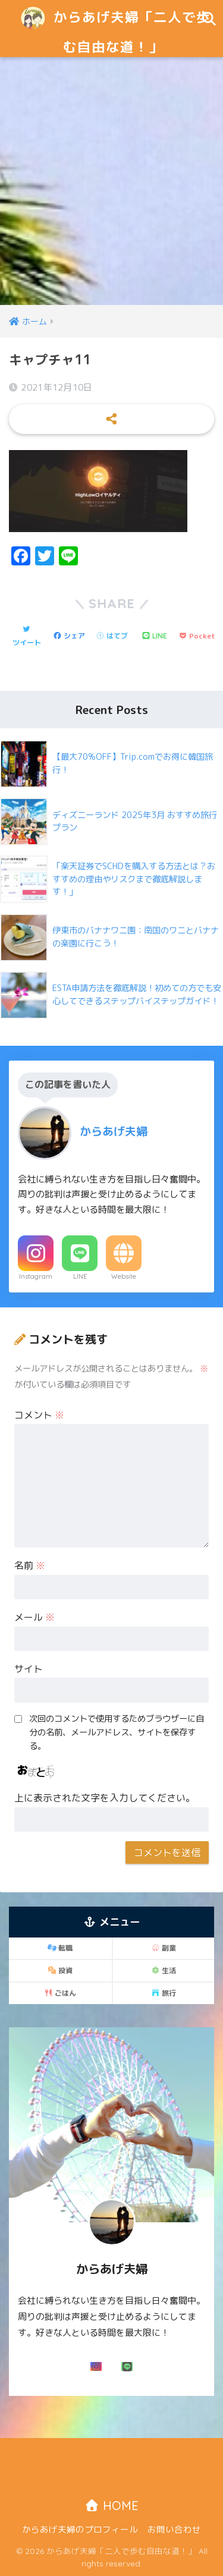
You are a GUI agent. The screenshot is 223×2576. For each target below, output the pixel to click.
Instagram (35, 1276)
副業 (163, 1947)
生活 (163, 1970)
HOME (111, 2505)
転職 (60, 1947)
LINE (80, 1276)
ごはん (60, 1993)
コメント (39, 1414)
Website (123, 1276)
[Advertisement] (111, 187)
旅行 (163, 1993)
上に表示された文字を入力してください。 (104, 1797)
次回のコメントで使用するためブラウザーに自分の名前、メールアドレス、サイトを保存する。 (116, 1732)
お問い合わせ (174, 2529)
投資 (60, 1970)
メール (34, 1617)
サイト (28, 1668)
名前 (29, 1565)
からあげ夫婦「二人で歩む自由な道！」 (113, 27)
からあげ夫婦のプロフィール (80, 2529)
